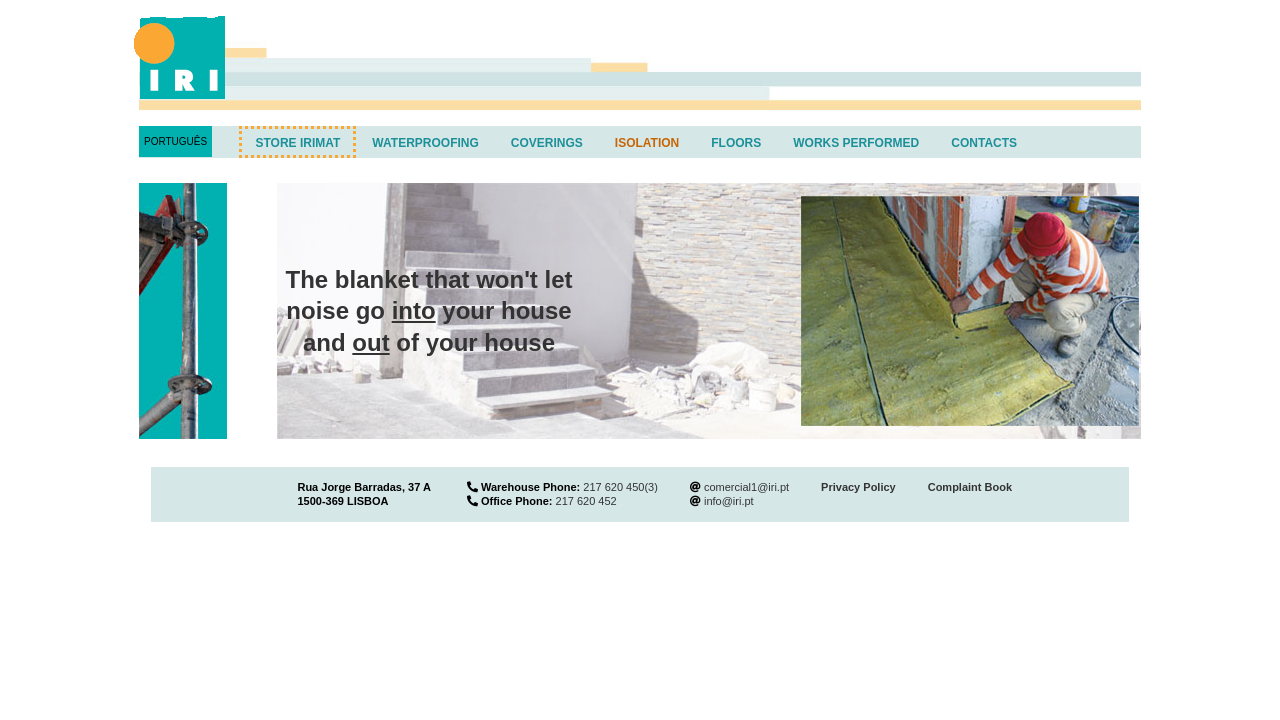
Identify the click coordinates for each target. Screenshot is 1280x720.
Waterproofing (425, 143)
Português (175, 141)
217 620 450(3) (620, 487)
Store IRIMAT (297, 143)
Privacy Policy (858, 487)
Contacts (984, 143)
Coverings (547, 143)
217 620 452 (586, 501)
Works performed (856, 143)
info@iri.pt (729, 501)
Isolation (647, 143)
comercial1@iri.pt (746, 487)
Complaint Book (970, 487)
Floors (736, 143)
